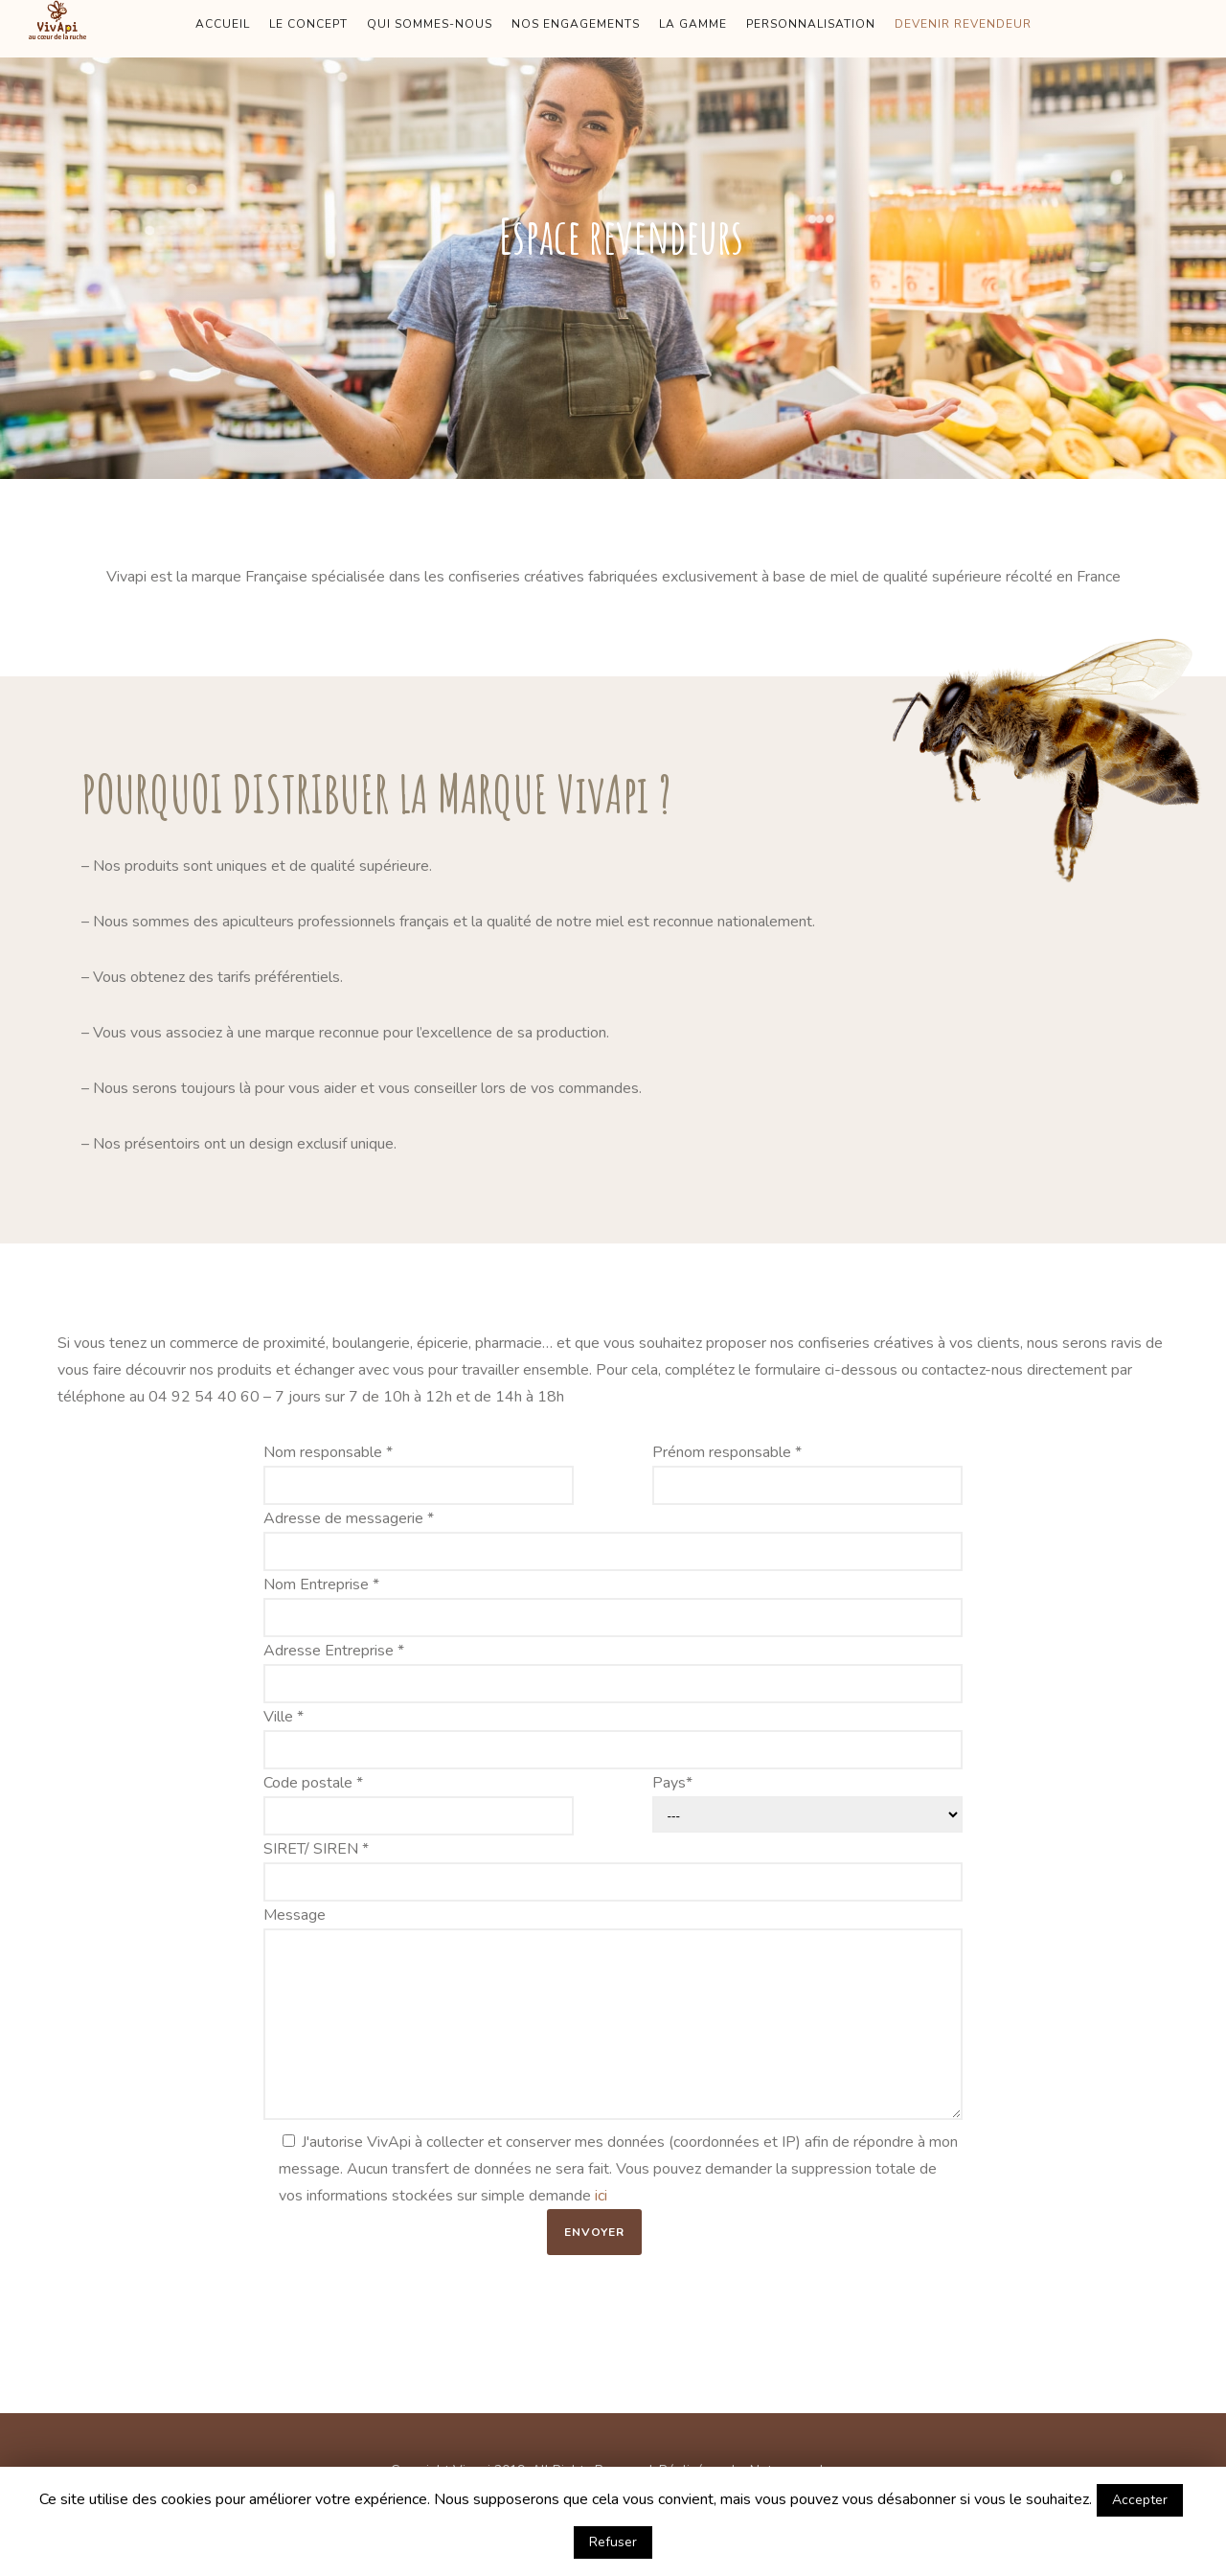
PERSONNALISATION (810, 24)
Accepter (1140, 2500)
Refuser (613, 2542)
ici (601, 2195)
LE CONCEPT (308, 24)
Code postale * (419, 1803)
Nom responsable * (419, 1473)
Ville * (613, 1737)
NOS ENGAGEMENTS (575, 24)
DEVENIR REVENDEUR (963, 24)
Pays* (808, 1802)
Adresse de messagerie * (613, 1539)
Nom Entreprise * (613, 1605)
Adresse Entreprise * (613, 1671)
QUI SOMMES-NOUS (429, 24)
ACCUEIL (222, 24)
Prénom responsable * (808, 1473)
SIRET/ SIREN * (613, 1870)
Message (613, 2016)
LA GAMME (693, 24)
